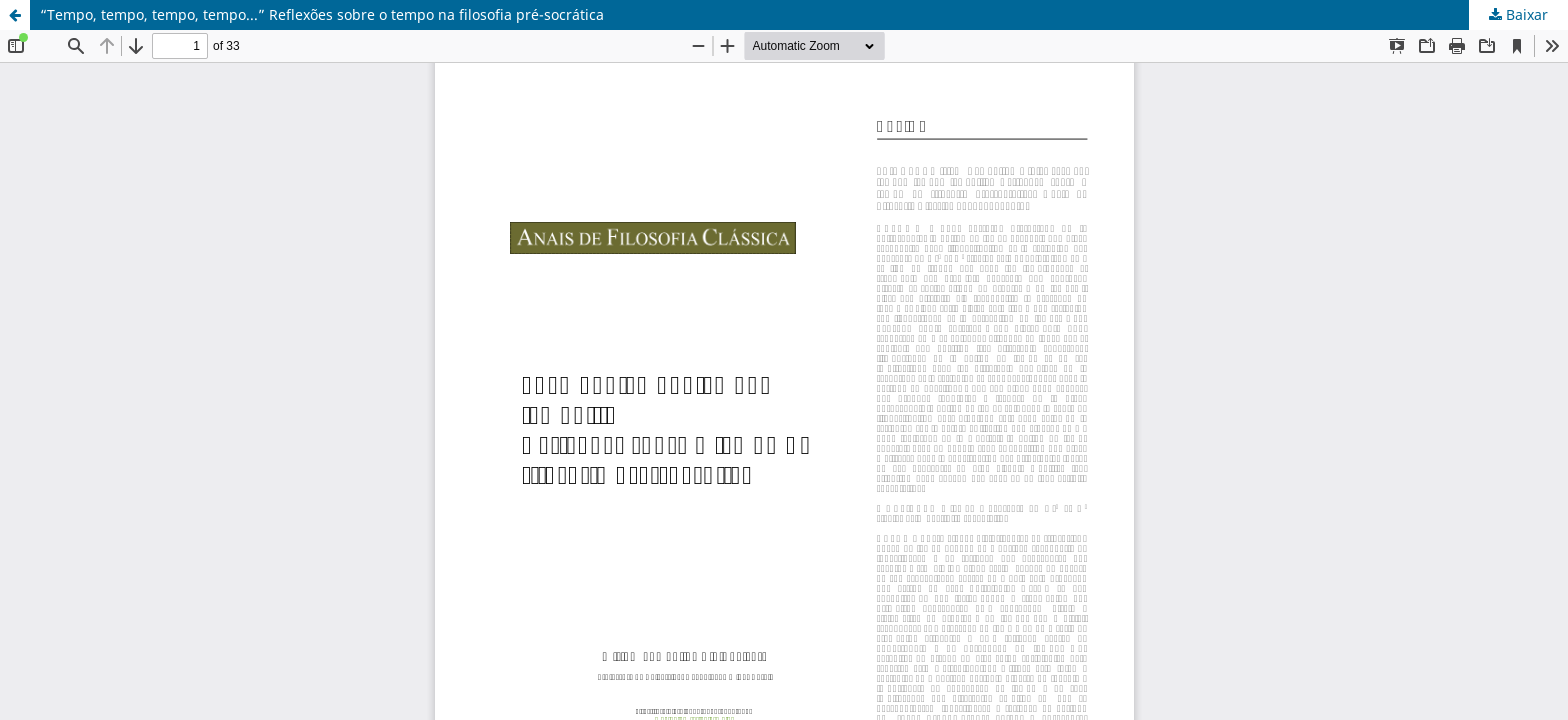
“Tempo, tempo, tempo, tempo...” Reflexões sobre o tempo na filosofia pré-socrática (322, 14)
